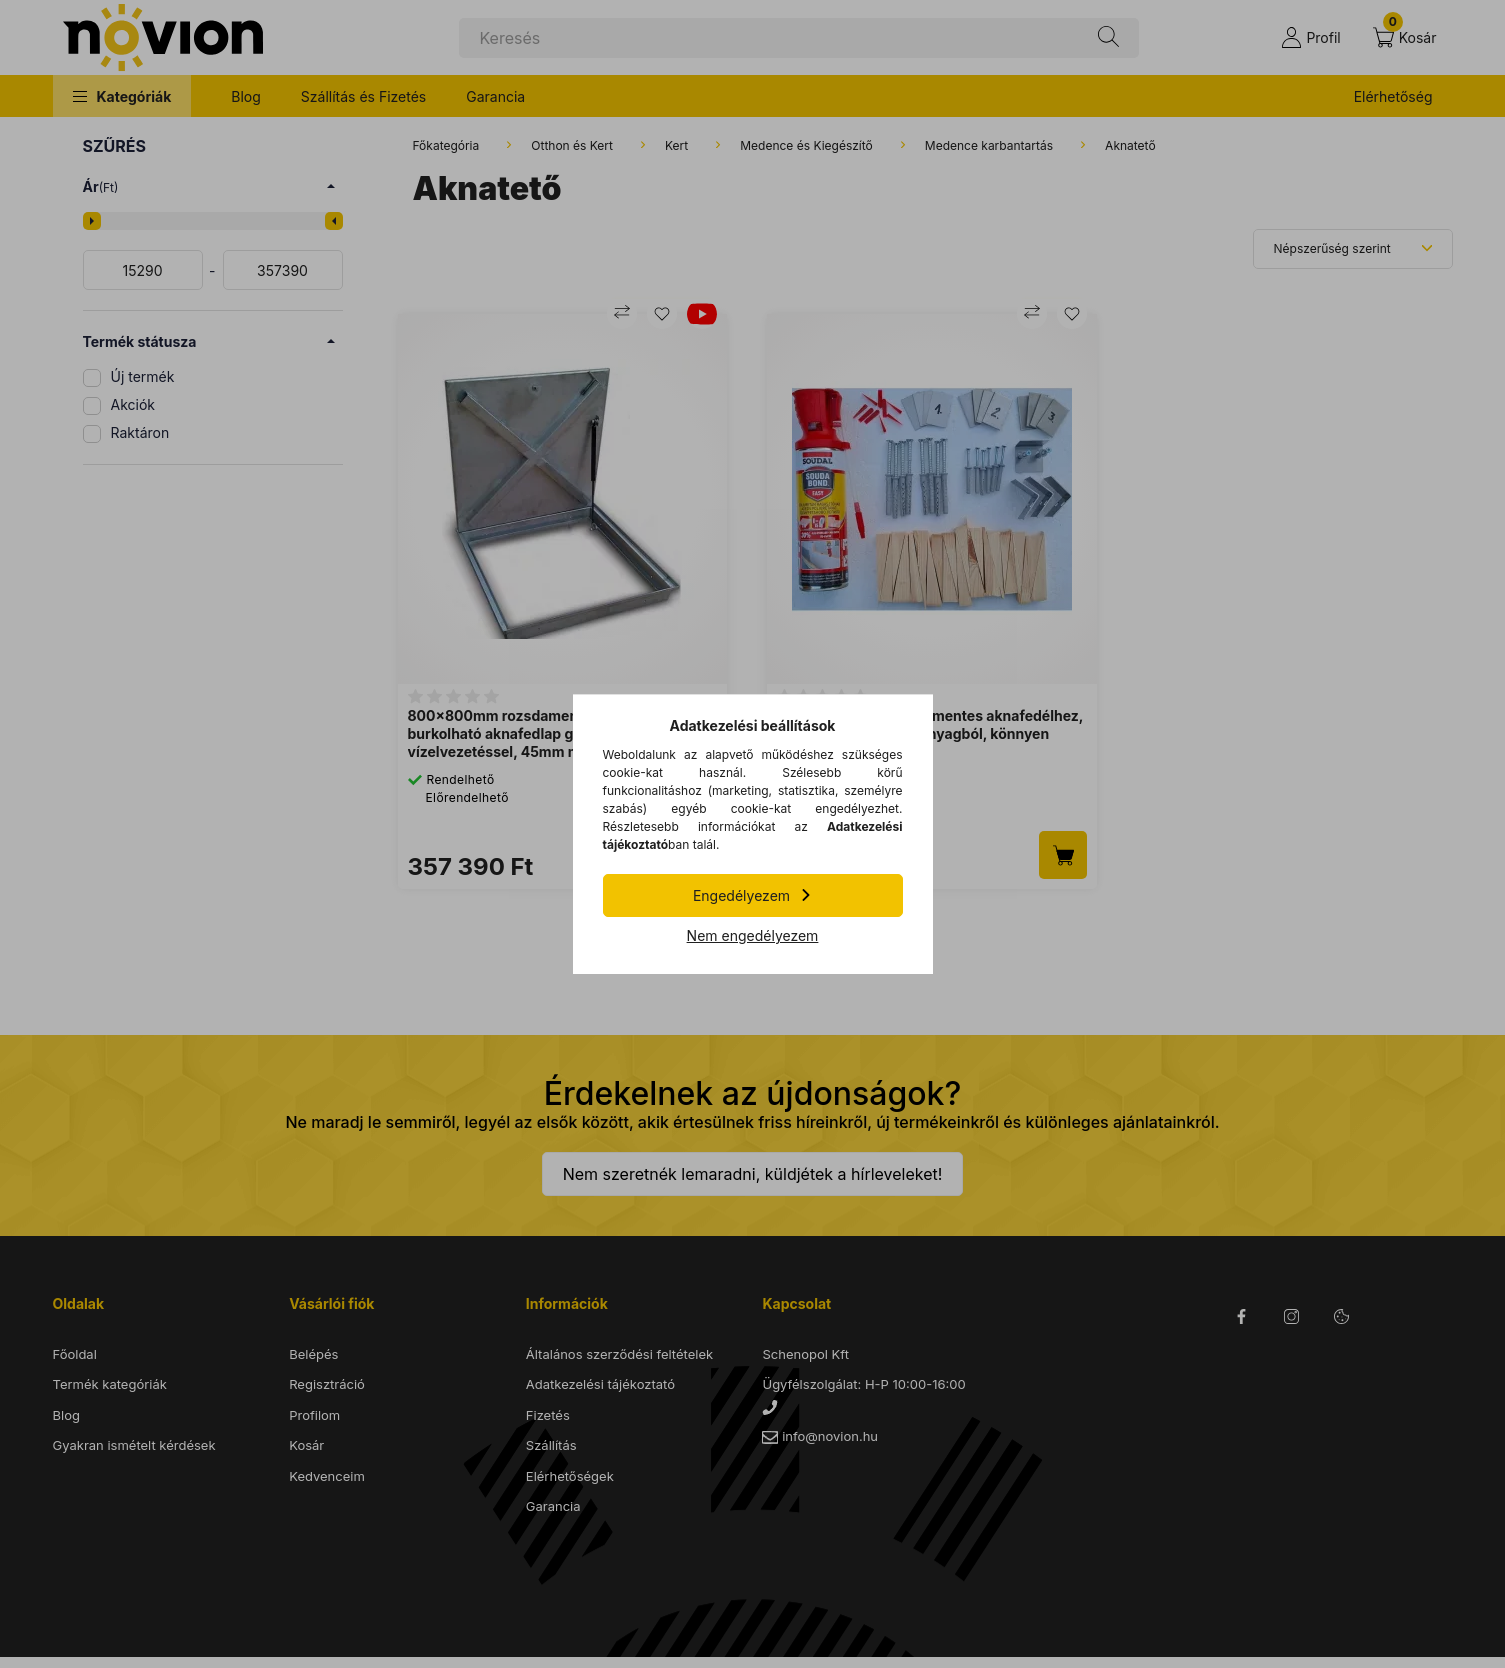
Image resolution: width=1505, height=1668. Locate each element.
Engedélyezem (741, 895)
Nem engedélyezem (753, 935)
